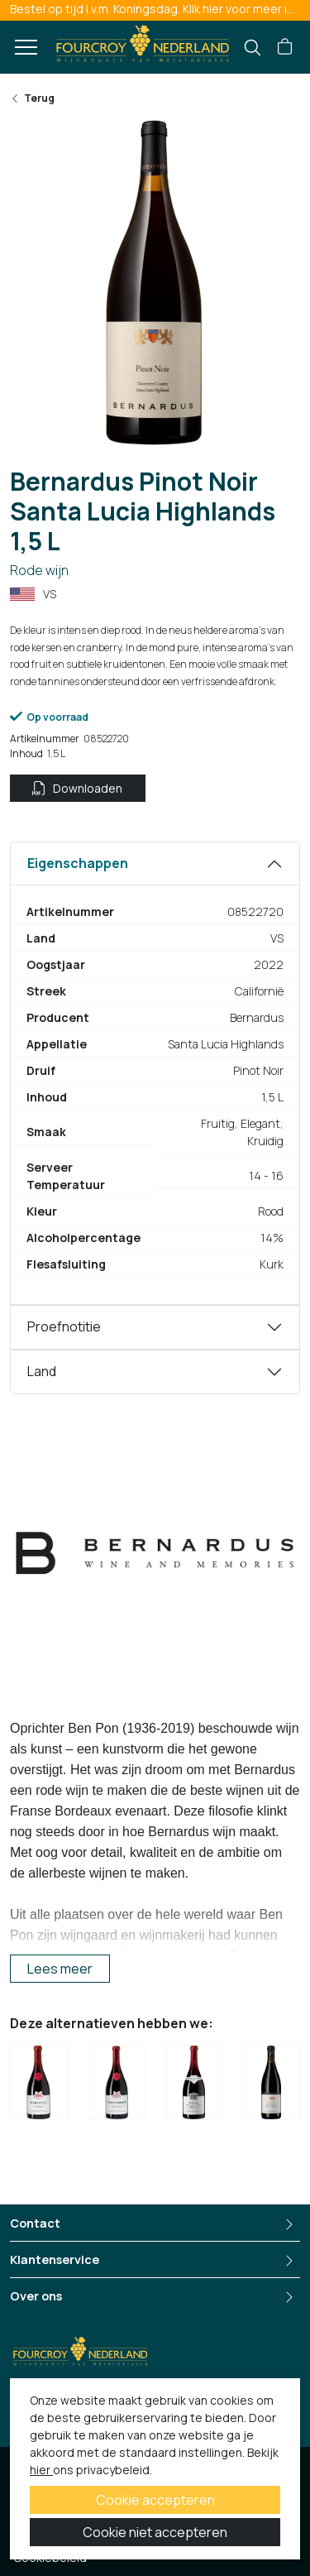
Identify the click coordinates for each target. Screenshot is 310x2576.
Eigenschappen (77, 863)
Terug (32, 98)
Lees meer (60, 1969)
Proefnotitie (64, 1326)
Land (41, 1371)
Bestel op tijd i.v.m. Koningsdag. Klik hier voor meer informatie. (160, 9)
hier (41, 2470)
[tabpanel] (155, 1073)
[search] (252, 47)
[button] (284, 47)
